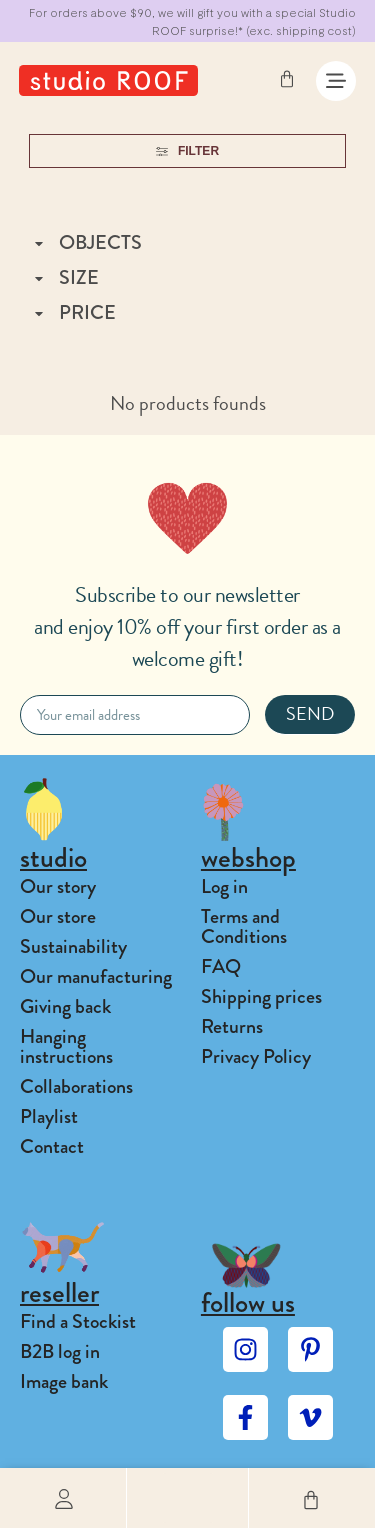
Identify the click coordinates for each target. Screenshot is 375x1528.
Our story (58, 886)
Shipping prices (261, 996)
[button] (188, 1498)
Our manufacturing (96, 976)
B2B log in (60, 1351)
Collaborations (76, 1086)
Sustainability (73, 946)
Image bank (64, 1381)
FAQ (221, 966)
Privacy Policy (256, 1056)
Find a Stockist (78, 1321)
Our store (58, 916)
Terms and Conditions (244, 926)
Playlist (49, 1116)
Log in (224, 886)
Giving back (65, 1006)
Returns (232, 1026)
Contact (52, 1146)
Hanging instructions (66, 1046)
